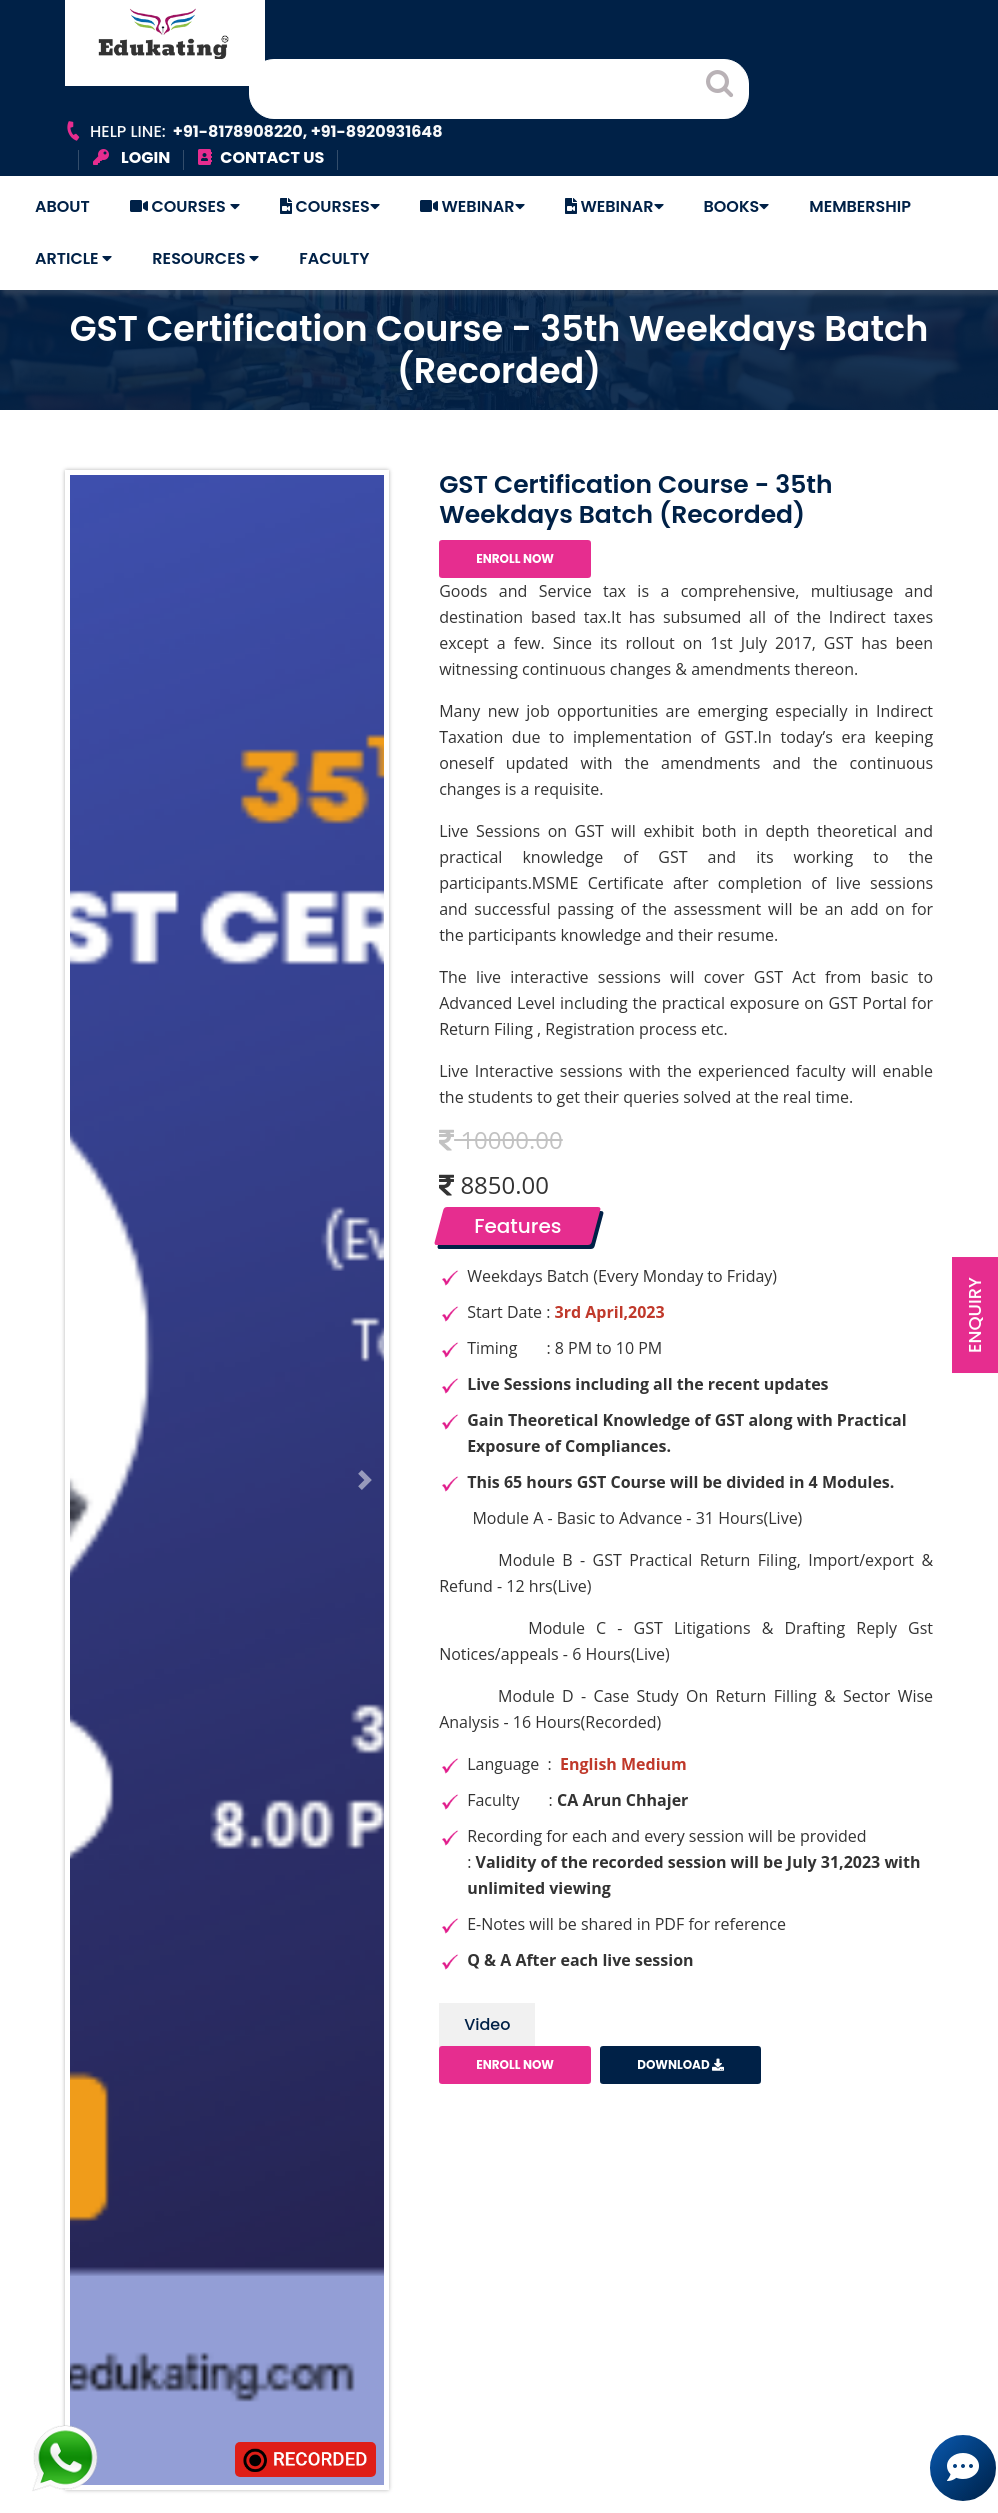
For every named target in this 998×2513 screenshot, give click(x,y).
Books (737, 206)
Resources (205, 258)
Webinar (472, 206)
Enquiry (974, 1315)
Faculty (334, 258)
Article (73, 258)
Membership (860, 206)
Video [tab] (487, 2024)
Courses (185, 206)
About (62, 206)
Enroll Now (515, 558)
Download (680, 2064)
